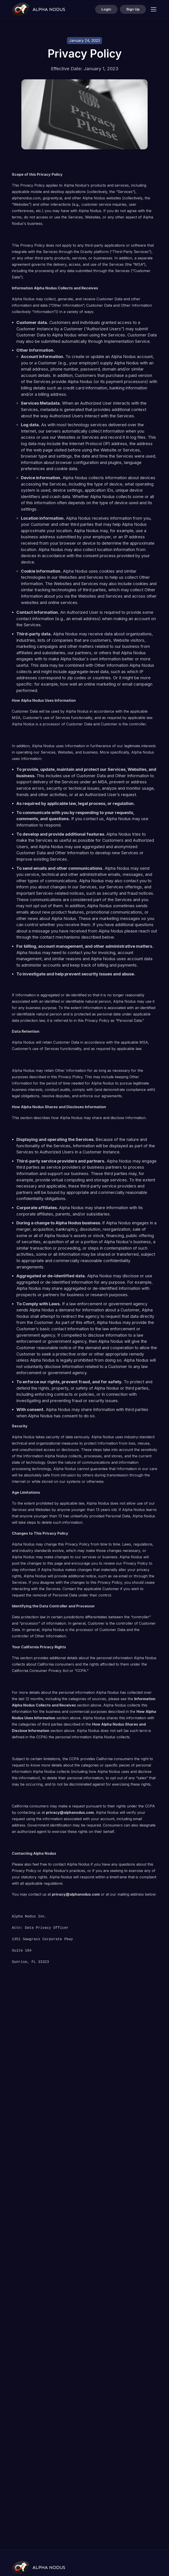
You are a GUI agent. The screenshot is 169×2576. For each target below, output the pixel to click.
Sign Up (133, 9)
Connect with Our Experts (84, 2500)
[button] (152, 9)
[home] (38, 9)
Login (106, 9)
